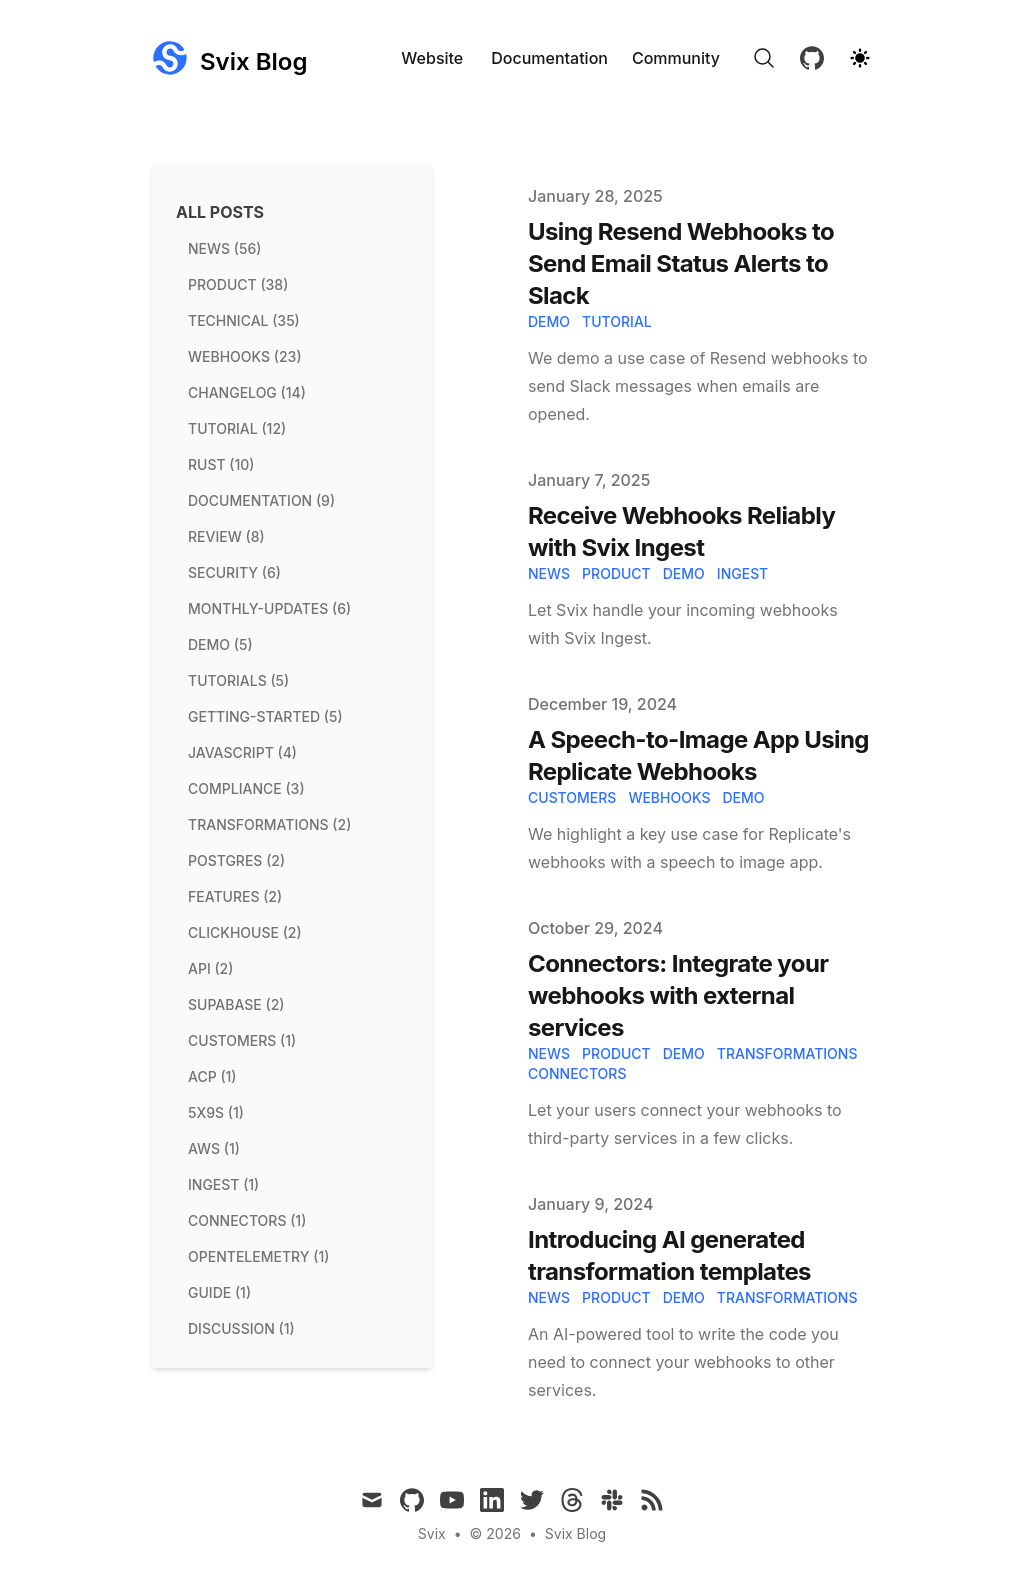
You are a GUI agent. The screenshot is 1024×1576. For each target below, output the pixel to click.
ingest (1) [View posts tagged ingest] (223, 1184)
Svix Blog (575, 1533)
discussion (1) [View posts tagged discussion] (241, 1328)
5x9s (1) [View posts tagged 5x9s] (216, 1112)
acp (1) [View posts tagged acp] (212, 1076)
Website (432, 58)
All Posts (220, 212)
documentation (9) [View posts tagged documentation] (261, 500)
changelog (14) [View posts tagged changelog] (247, 392)
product (616, 573)
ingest (742, 573)
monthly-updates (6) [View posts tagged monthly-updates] (269, 608)
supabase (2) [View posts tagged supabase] (236, 1004)
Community (676, 58)
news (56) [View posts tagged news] (224, 248)
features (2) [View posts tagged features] (235, 896)
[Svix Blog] (229, 58)
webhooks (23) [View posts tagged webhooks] (245, 356)
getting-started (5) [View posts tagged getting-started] (265, 716)
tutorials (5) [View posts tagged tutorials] (238, 680)
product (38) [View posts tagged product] (238, 284)
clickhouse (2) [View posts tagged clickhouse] (245, 932)
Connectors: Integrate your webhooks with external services (678, 995)
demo (549, 321)
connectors (577, 1073)
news (549, 573)
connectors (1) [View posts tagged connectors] (247, 1220)
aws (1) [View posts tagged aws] (214, 1148)
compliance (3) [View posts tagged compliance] (246, 788)
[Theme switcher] (860, 58)
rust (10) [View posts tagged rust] (221, 464)
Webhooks (669, 797)
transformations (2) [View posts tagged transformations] (269, 824)
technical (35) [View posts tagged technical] (244, 320)
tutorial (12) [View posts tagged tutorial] (237, 428)
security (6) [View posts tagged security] (234, 572)
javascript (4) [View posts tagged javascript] (242, 752)
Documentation (549, 58)
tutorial (617, 321)
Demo (743, 797)
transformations (787, 1053)
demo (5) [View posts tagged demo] (220, 644)
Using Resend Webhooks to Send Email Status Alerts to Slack (681, 263)
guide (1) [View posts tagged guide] (219, 1292)
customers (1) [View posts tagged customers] (242, 1040)
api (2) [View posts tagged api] (210, 968)
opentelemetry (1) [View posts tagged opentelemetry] (258, 1256)
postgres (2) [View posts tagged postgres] (236, 860)
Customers (572, 797)
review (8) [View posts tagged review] (226, 536)
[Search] (764, 58)
